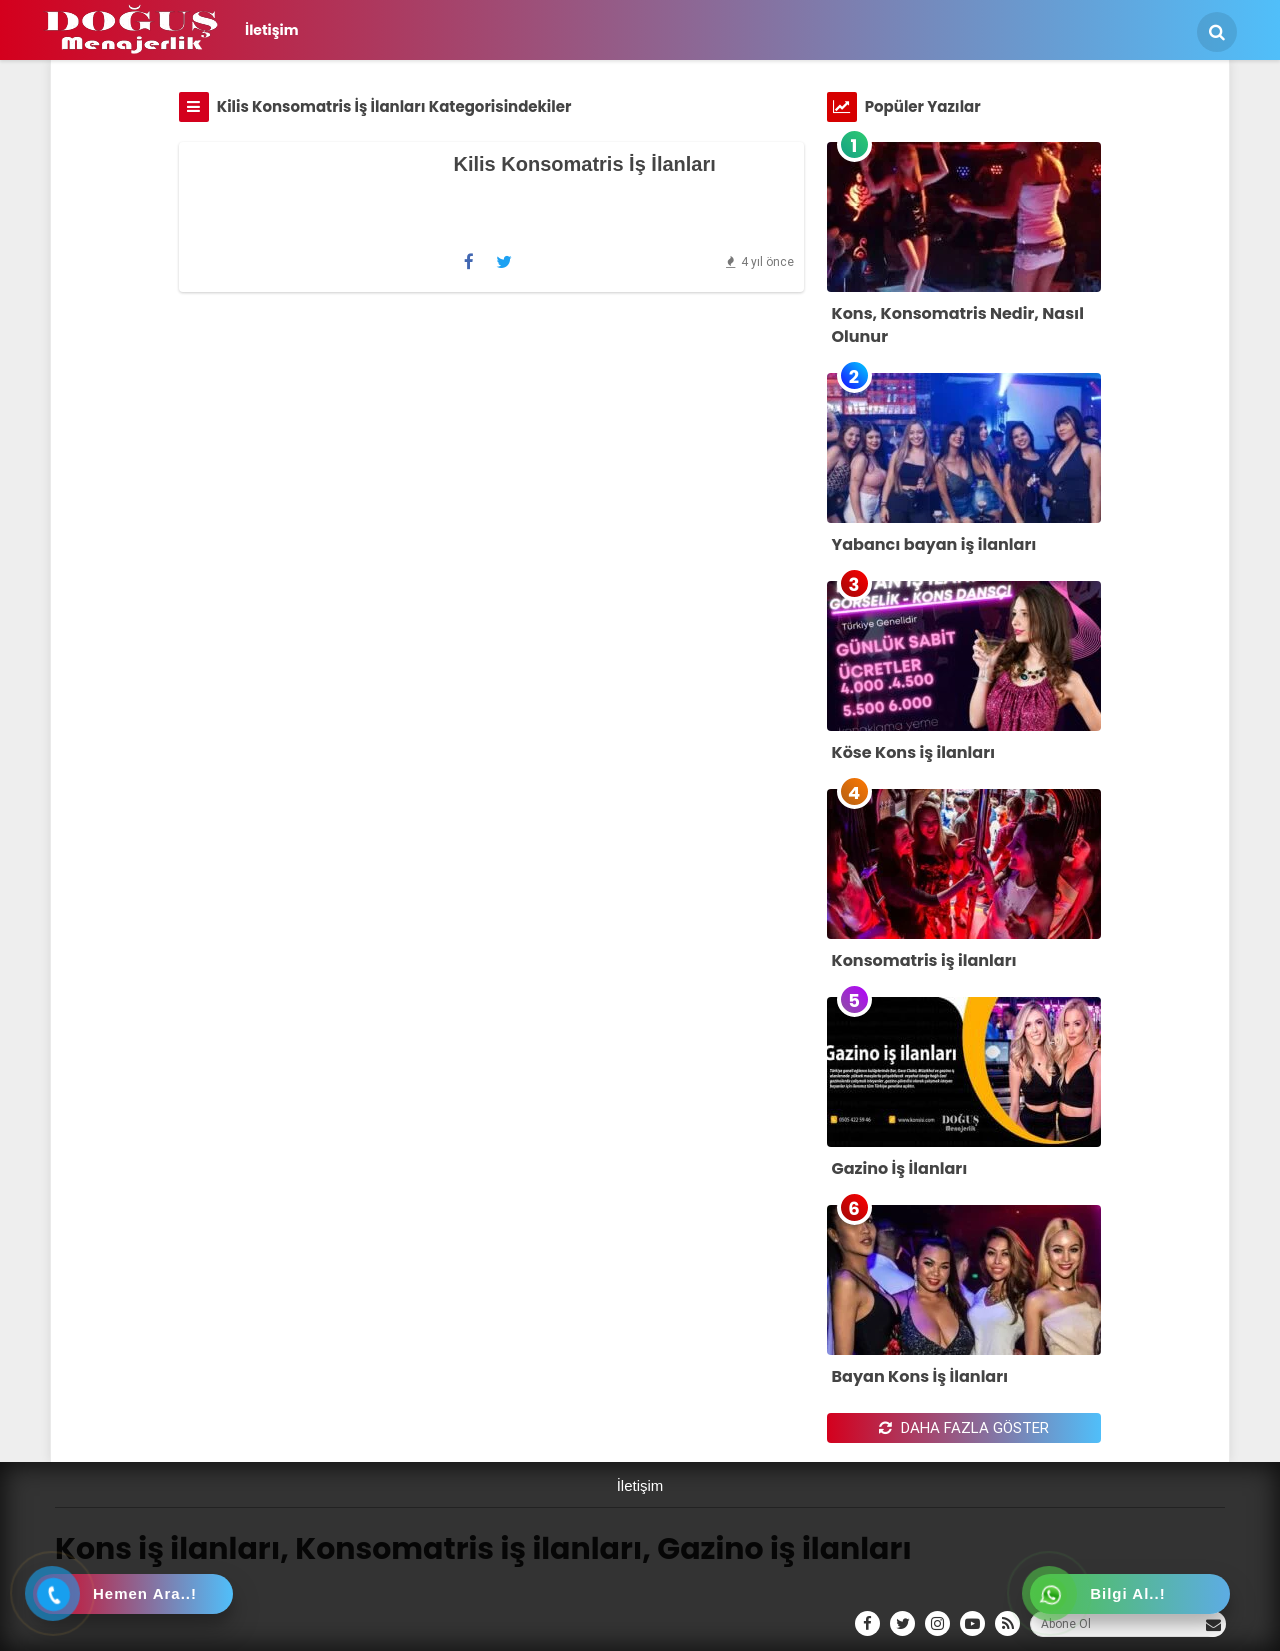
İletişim (271, 30)
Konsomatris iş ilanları (924, 960)
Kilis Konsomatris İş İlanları (585, 164)
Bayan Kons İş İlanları (920, 1376)
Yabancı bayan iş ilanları (934, 544)
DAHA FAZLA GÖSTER (964, 1427)
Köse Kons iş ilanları (914, 752)
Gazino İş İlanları (900, 1168)
